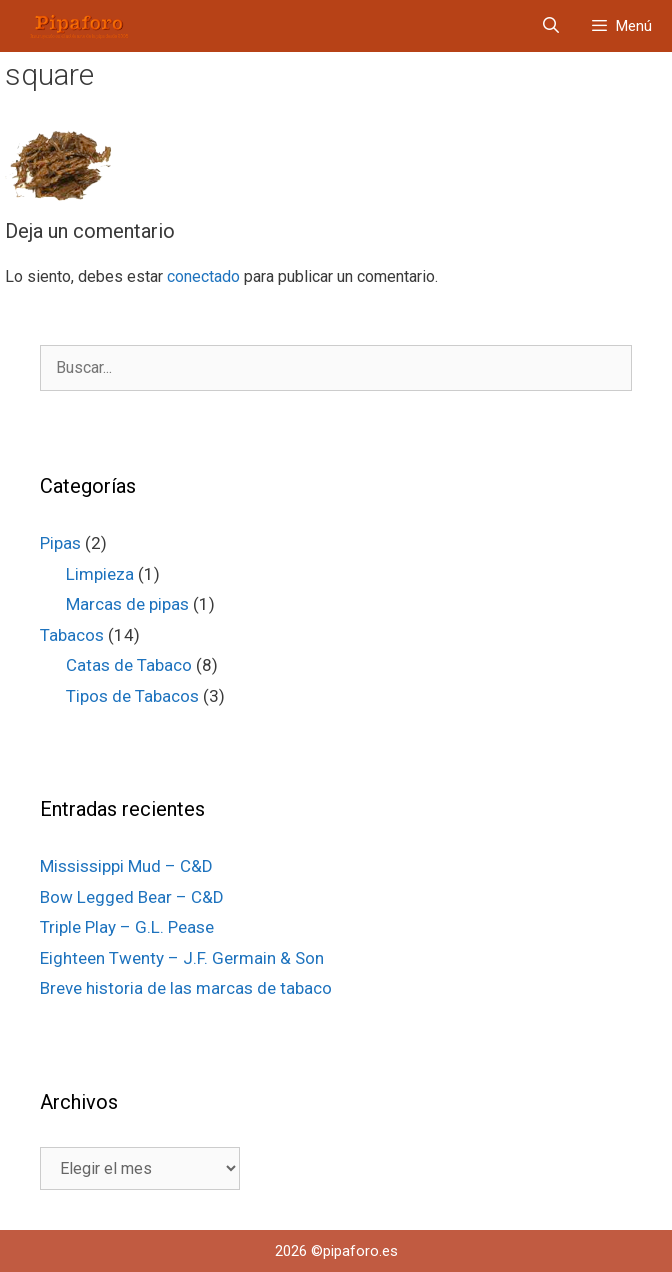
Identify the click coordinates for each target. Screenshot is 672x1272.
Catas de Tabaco (129, 665)
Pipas (60, 543)
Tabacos (72, 635)
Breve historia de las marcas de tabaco (186, 988)
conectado (203, 276)
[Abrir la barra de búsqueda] (551, 26)
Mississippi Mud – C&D (126, 866)
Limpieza (100, 574)
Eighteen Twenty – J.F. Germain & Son (182, 958)
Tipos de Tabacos (132, 696)
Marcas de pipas (127, 604)
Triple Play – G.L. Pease (127, 927)
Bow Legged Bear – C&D (132, 897)
